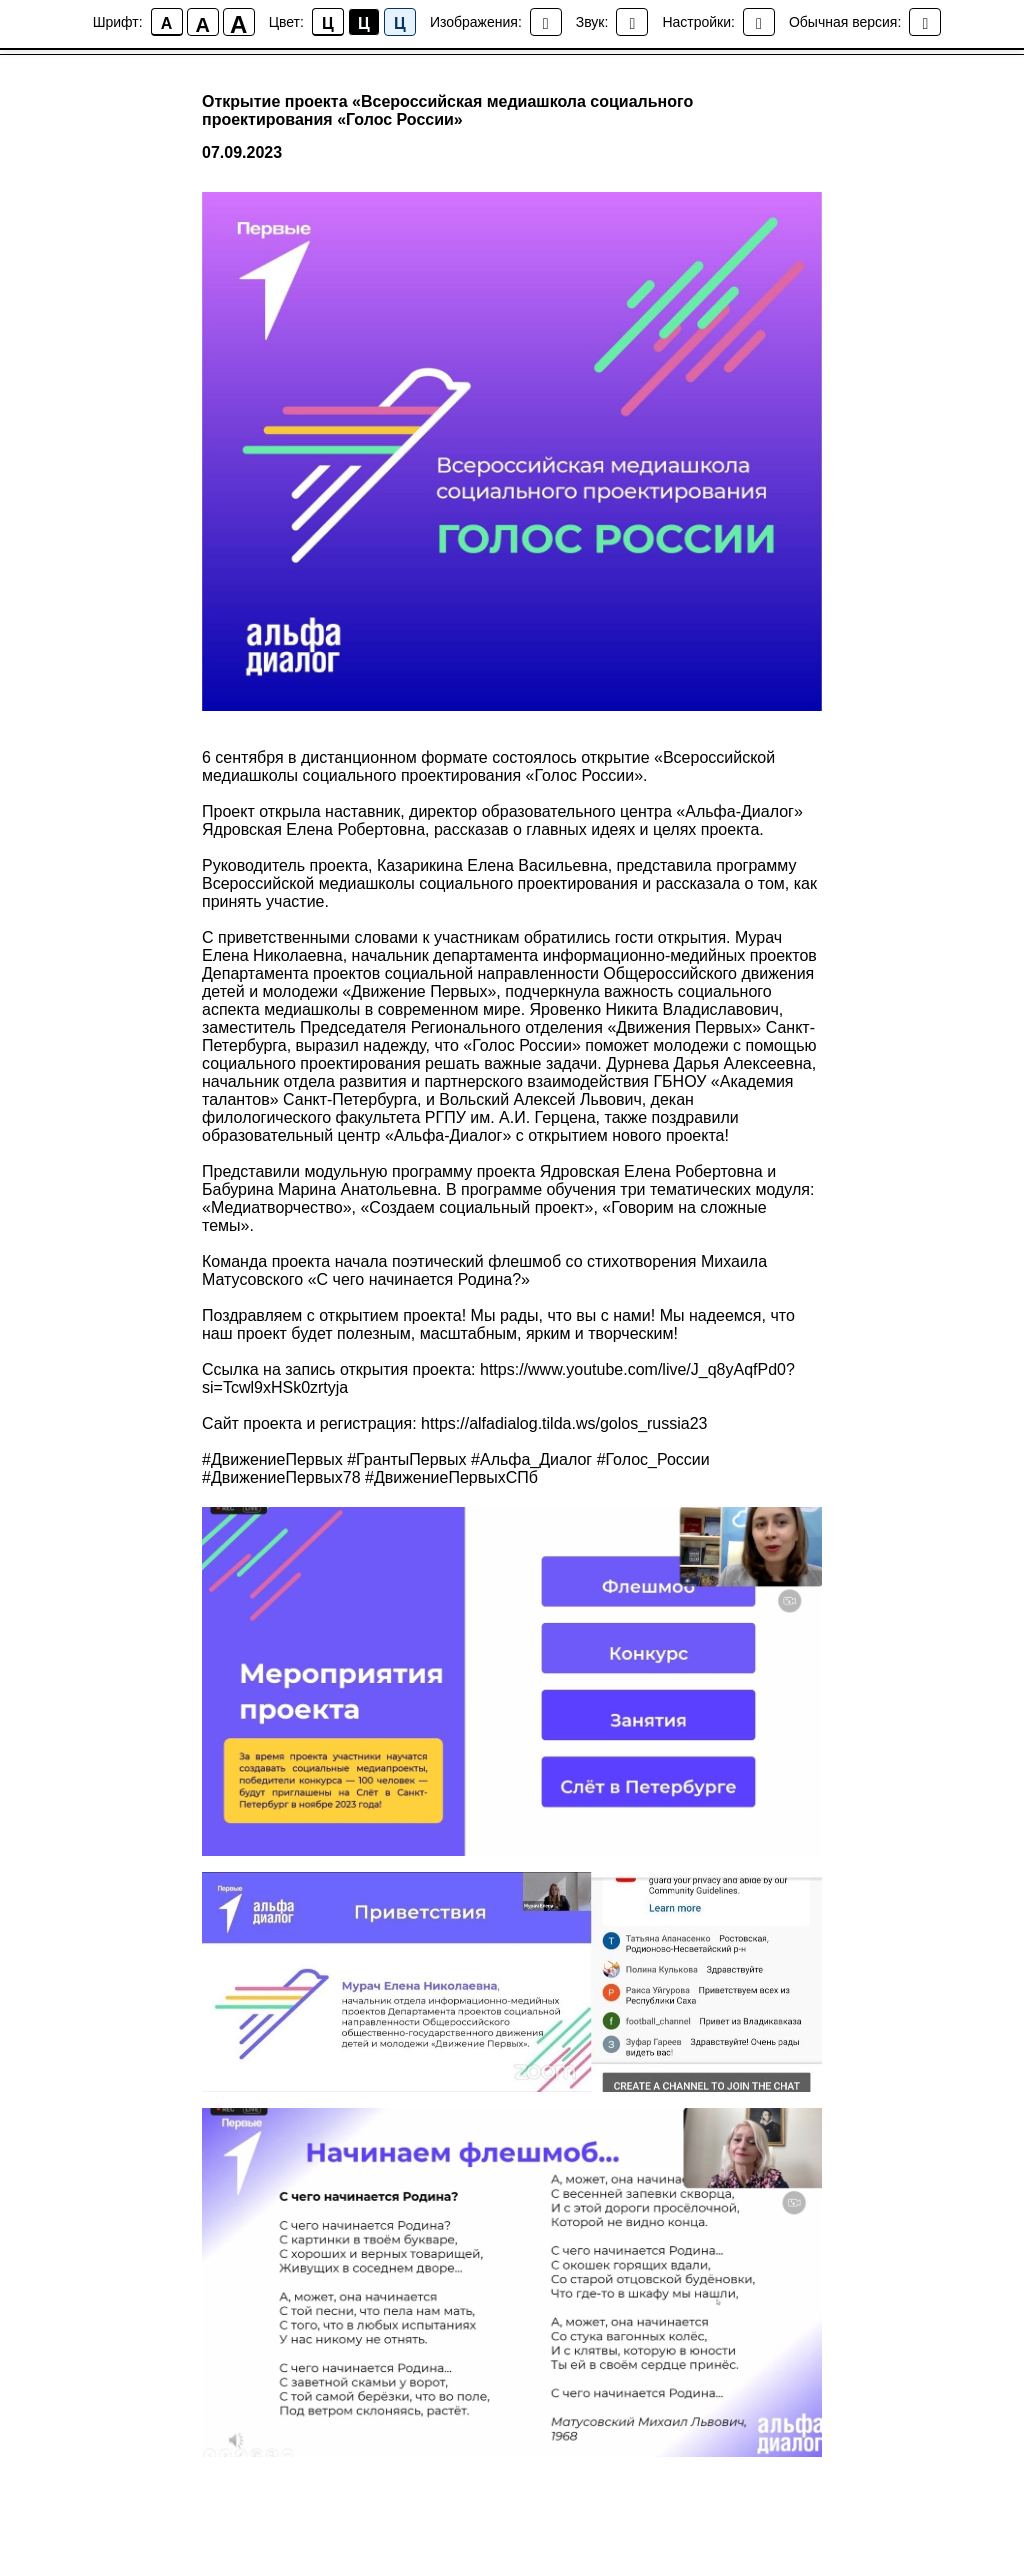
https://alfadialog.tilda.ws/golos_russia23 (564, 1425)
